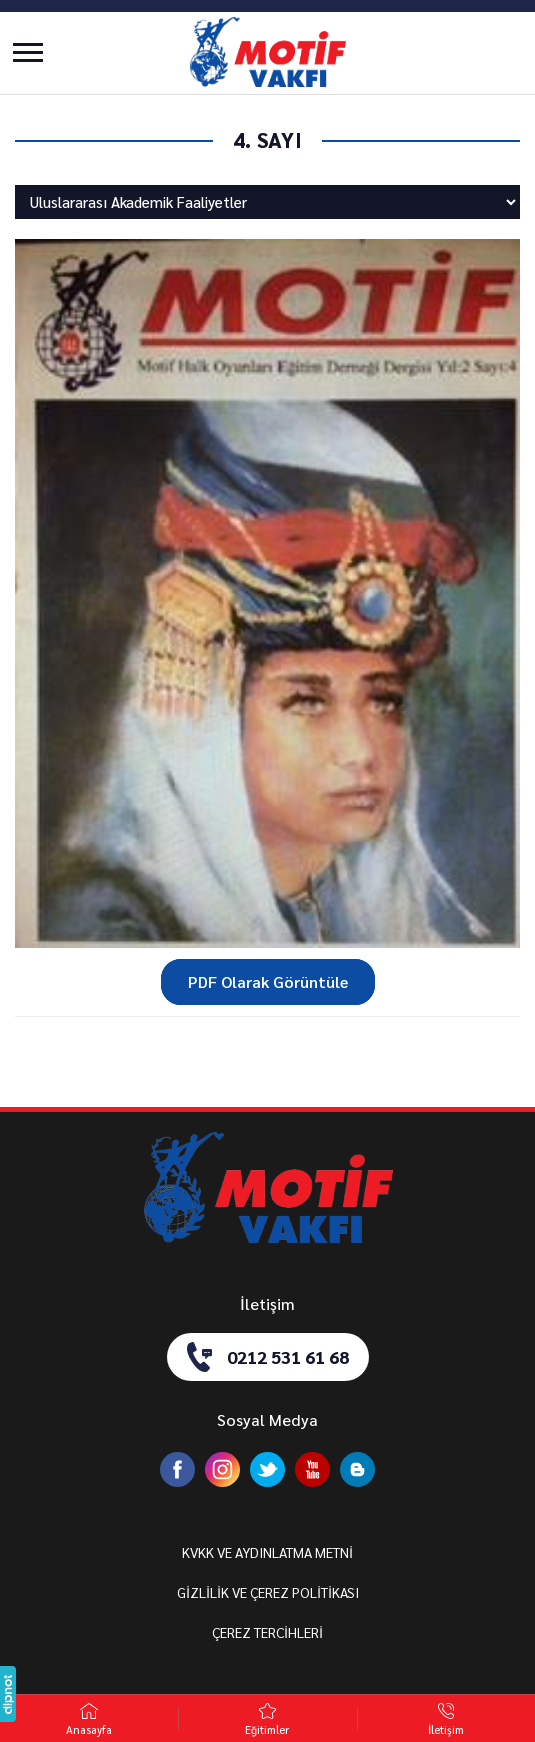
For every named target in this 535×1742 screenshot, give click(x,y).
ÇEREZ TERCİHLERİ (267, 1632)
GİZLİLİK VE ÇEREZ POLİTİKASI (268, 1592)
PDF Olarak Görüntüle (268, 981)
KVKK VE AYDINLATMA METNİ (267, 1552)
